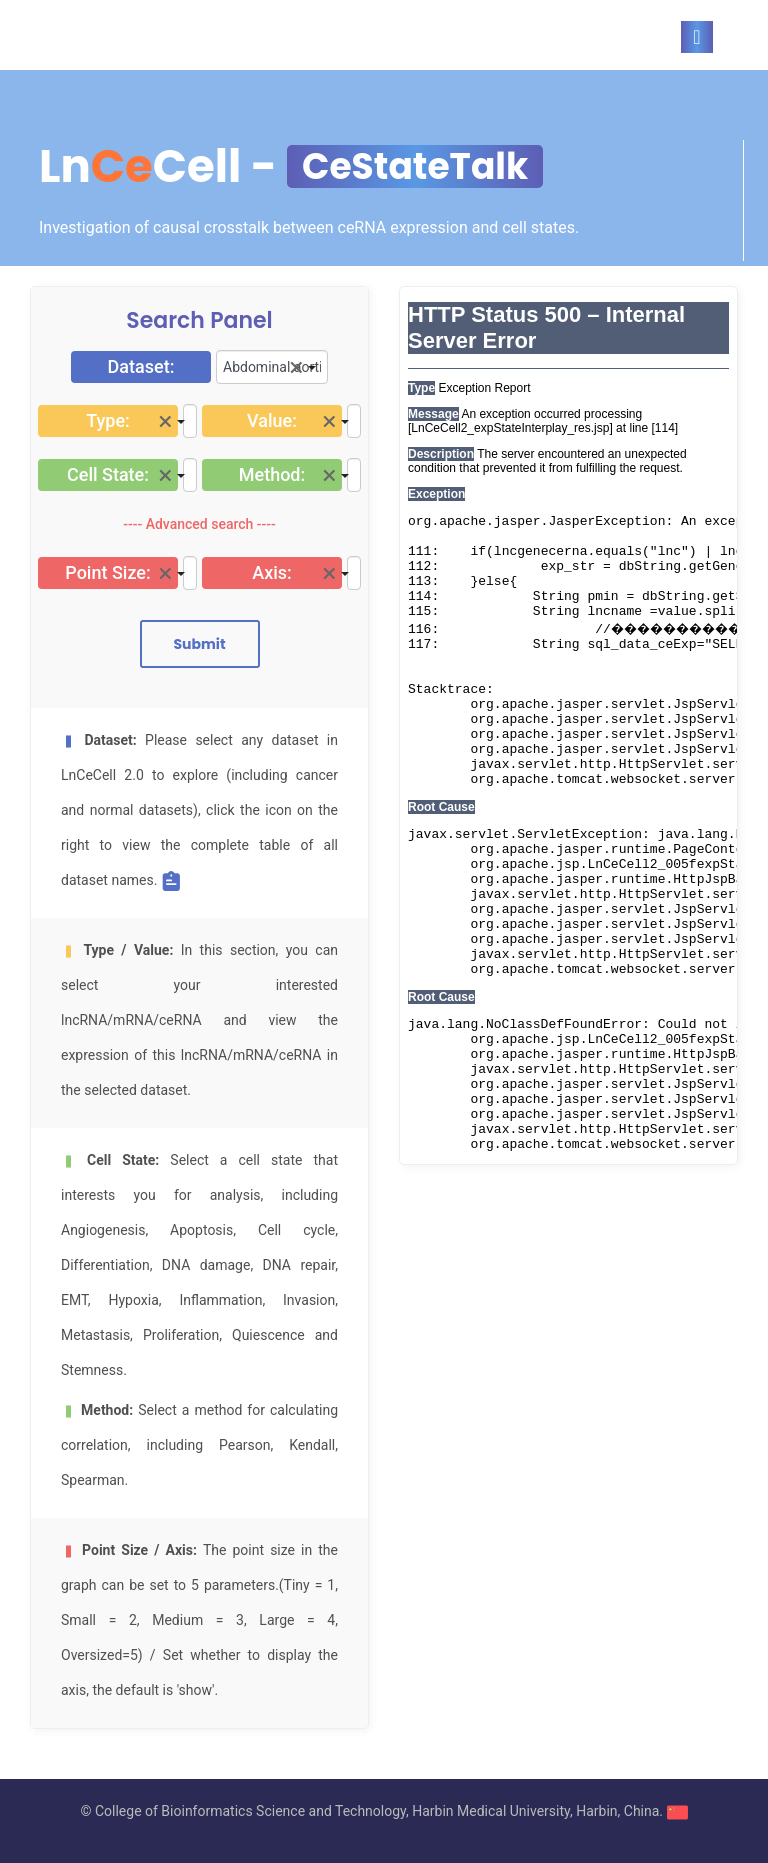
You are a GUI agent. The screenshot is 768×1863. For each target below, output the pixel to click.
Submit (199, 644)
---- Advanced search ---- (199, 524)
